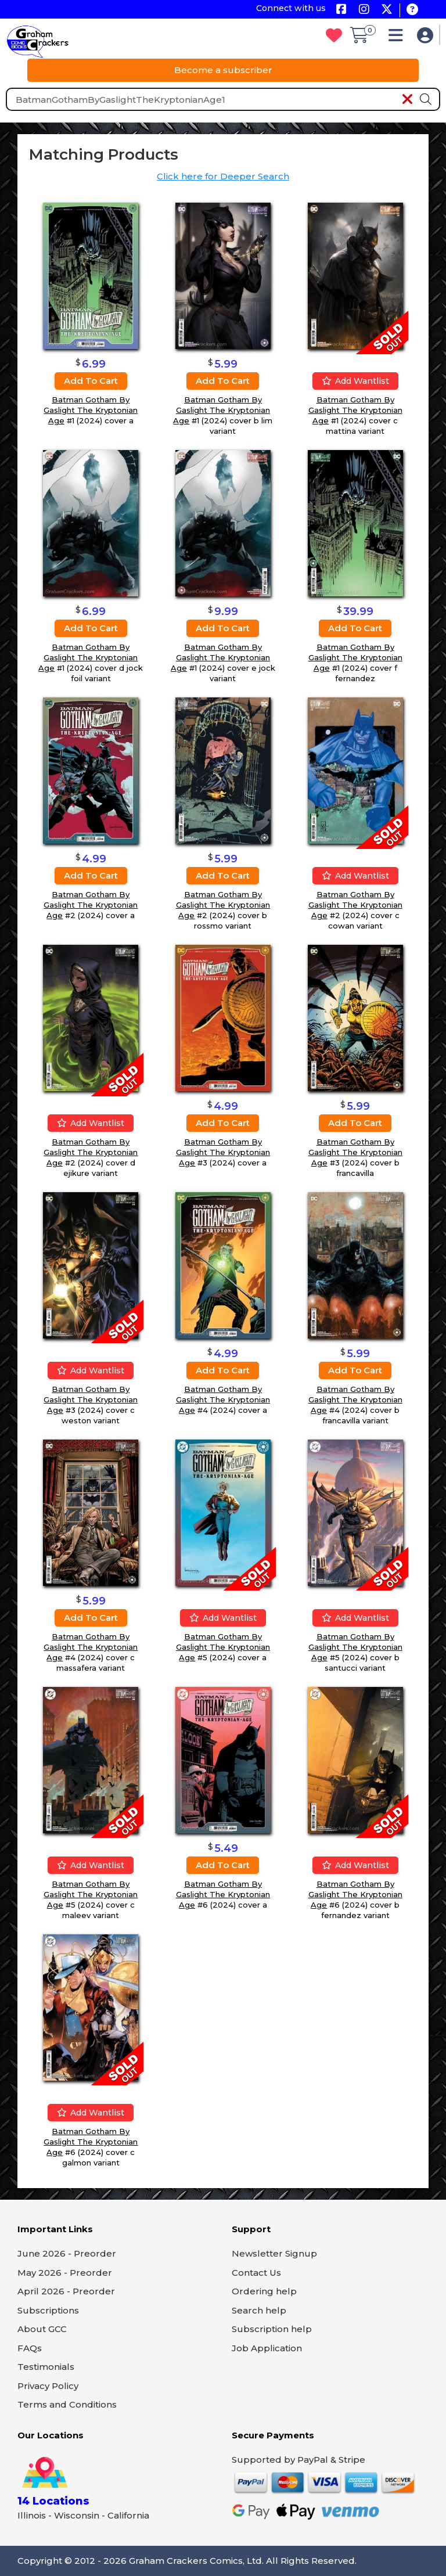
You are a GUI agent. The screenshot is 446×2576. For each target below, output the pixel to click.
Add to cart (91, 380)
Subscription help (272, 2328)
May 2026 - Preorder (64, 2272)
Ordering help (264, 2291)
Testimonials (45, 2366)
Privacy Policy (47, 2385)
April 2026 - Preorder (66, 2291)
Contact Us (256, 2272)
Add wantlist (355, 381)
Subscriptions (48, 2310)
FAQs (29, 2348)
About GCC (42, 2328)
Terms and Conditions (67, 2404)
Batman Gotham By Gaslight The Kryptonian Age (91, 410)
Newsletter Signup (274, 2253)
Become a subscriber (223, 69)
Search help (259, 2310)
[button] (399, 38)
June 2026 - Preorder (66, 2253)
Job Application (267, 2348)
